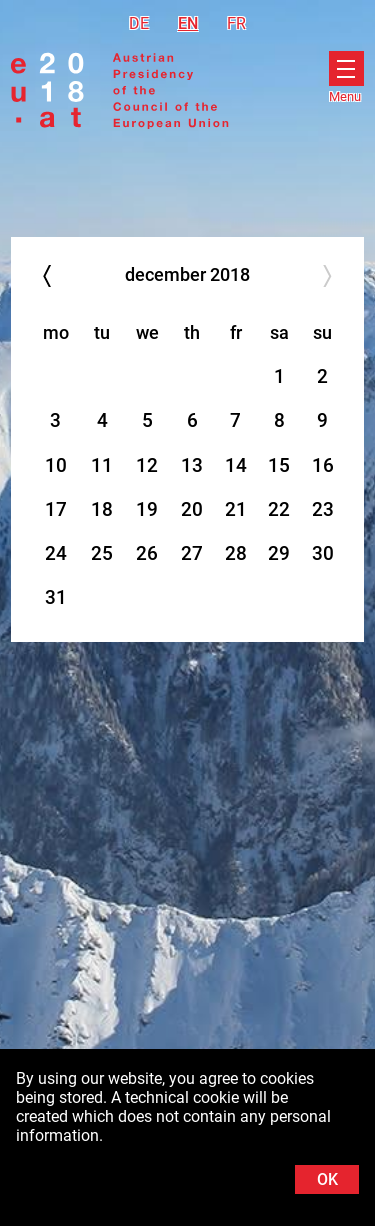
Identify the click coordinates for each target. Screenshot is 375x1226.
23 (323, 509)
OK (327, 1179)
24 (56, 553)
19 (147, 509)
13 (192, 465)
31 (56, 597)
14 (236, 465)
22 (279, 509)
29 (279, 553)
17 (56, 509)
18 (102, 509)
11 (102, 465)
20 (192, 509)
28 (236, 553)
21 (236, 509)
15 (279, 465)
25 (102, 553)
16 (323, 465)
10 (56, 465)
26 (147, 553)
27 (192, 553)
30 (323, 553)
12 (147, 465)
